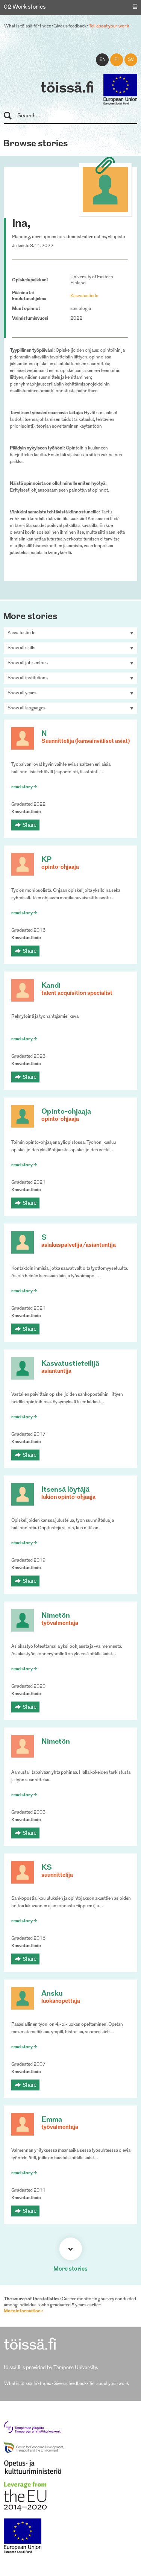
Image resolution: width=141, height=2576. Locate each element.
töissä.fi (67, 88)
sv (131, 60)
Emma (51, 2120)
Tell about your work (109, 26)
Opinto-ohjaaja (66, 1112)
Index (45, 26)
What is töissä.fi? (21, 26)
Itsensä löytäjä (65, 1490)
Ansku (52, 1994)
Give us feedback (69, 26)
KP (46, 860)
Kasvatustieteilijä (70, 1364)
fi (116, 60)
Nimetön (55, 1616)
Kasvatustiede (84, 296)
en (102, 60)
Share (29, 825)
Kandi (51, 986)
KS (46, 1868)
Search (11, 116)
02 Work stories (24, 7)
